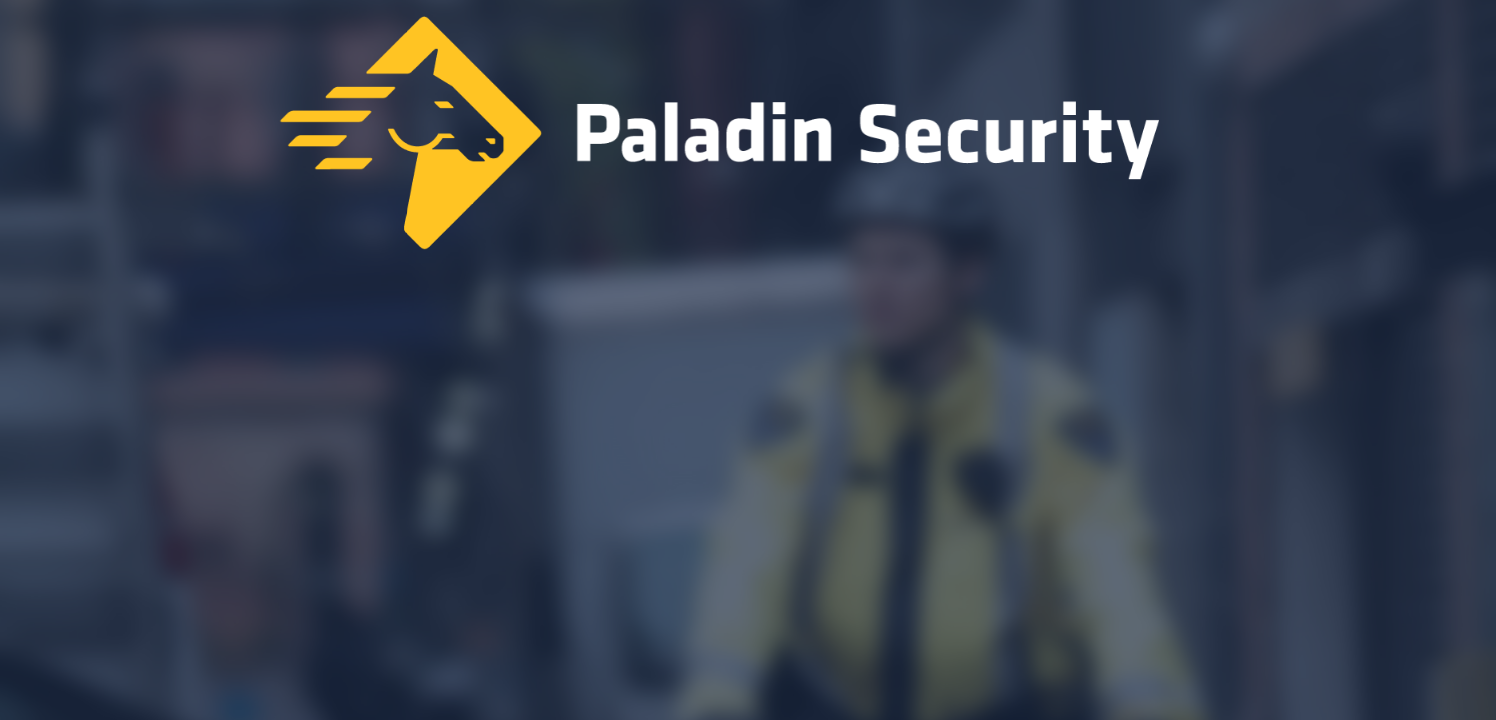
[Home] (748, 138)
